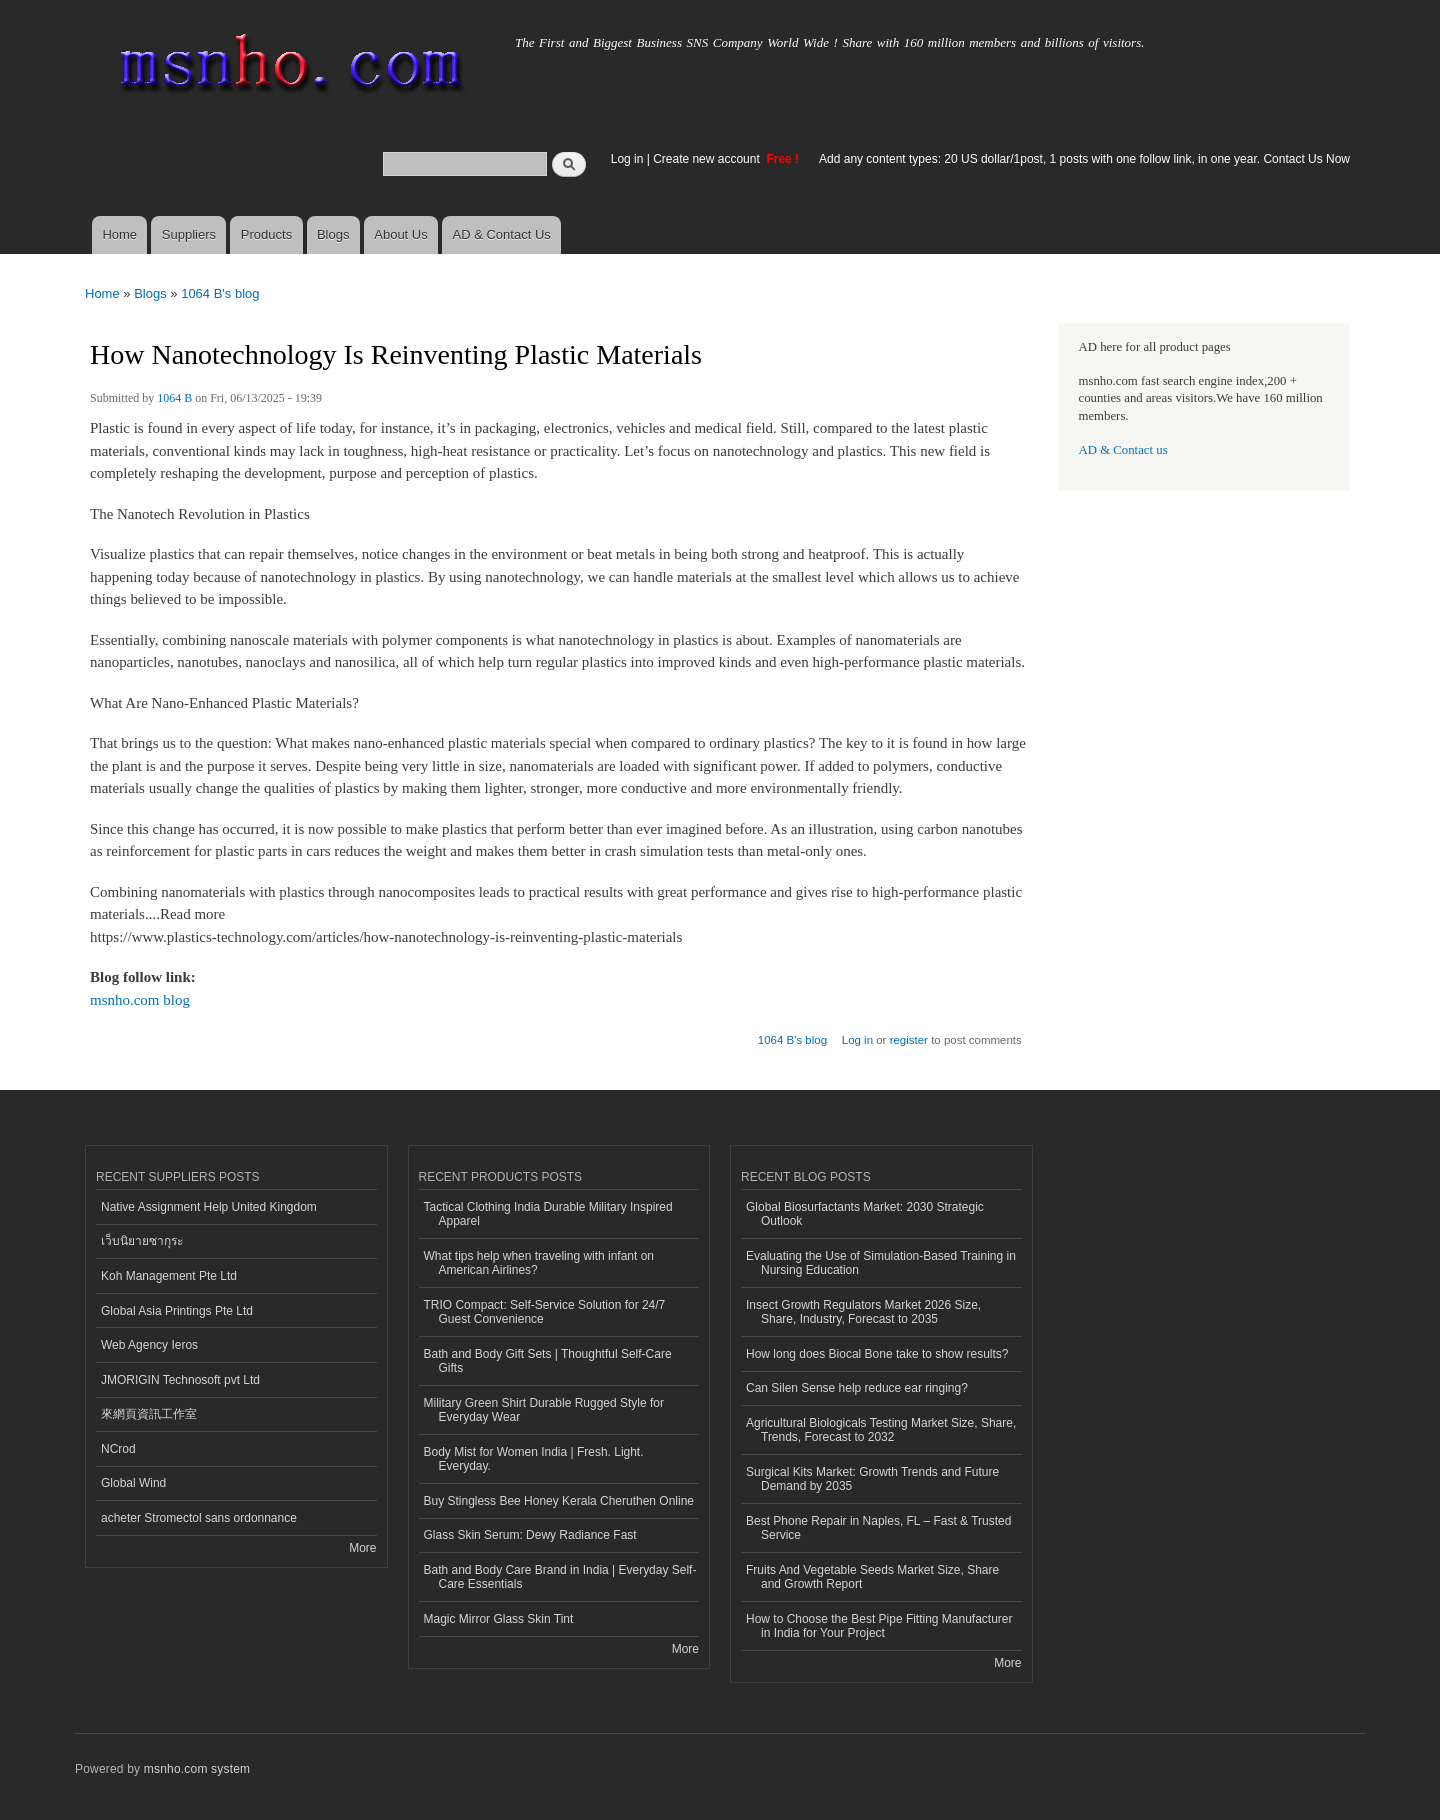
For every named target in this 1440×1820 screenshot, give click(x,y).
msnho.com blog (140, 1000)
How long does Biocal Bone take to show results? (877, 1354)
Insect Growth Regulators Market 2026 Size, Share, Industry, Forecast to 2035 (863, 1312)
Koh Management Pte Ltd (169, 1276)
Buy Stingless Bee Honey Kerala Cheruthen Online (559, 1501)
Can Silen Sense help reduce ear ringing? (857, 1388)
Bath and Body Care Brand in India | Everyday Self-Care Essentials (560, 1577)
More (362, 1548)
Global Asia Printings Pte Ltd (177, 1311)
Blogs (333, 234)
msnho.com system (197, 1769)
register (909, 1040)
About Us (400, 234)
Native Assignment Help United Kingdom (209, 1207)
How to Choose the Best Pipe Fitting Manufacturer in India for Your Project (879, 1626)
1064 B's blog (220, 293)
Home (119, 234)
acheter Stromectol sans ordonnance (199, 1518)
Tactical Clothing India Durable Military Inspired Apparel (548, 1214)
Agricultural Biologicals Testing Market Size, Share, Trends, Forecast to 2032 (881, 1430)
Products (266, 234)
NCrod (118, 1449)
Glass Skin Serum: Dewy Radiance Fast (530, 1535)
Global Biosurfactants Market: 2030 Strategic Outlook (865, 1214)
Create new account (708, 159)
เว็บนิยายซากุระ (142, 1241)
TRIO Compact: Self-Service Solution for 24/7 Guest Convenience (545, 1312)
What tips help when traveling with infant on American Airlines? (539, 1263)
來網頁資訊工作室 (149, 1414)
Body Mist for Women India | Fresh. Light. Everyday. (534, 1459)
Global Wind (133, 1483)
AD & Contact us (1123, 450)
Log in (627, 159)
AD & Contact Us (502, 234)
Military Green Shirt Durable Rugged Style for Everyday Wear (544, 1410)
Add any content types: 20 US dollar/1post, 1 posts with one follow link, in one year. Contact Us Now (1084, 159)
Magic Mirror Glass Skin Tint (499, 1619)
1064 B (174, 398)
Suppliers (189, 234)
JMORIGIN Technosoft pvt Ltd (180, 1380)
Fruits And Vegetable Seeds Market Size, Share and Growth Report (872, 1577)
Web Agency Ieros (149, 1345)
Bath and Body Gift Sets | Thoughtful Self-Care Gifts (548, 1361)
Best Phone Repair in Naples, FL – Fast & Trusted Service (878, 1528)
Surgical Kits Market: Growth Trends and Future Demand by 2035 (872, 1479)
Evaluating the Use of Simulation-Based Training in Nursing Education (881, 1263)
